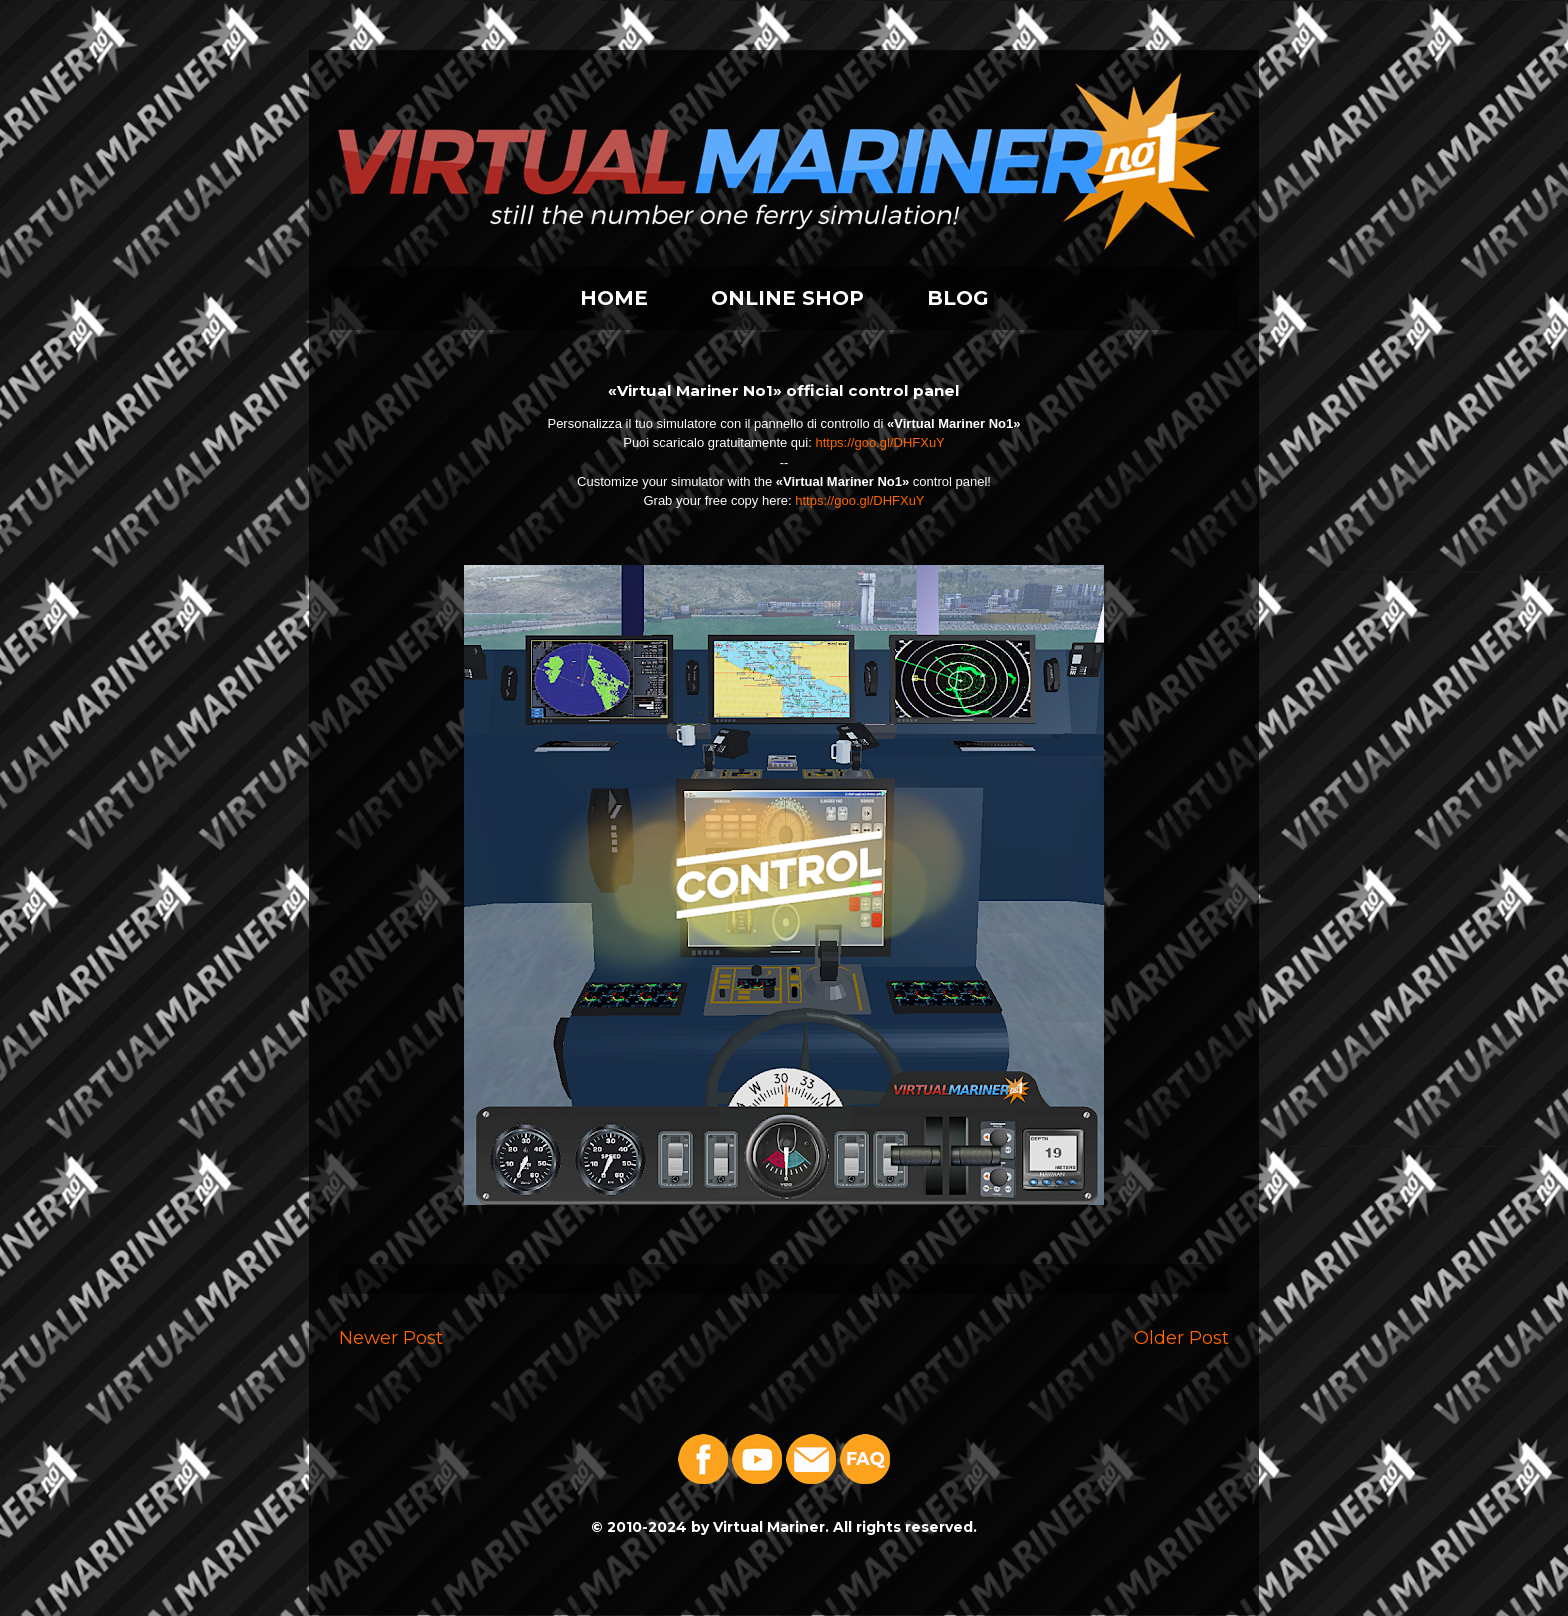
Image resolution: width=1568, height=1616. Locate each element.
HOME (614, 298)
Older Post (1181, 1337)
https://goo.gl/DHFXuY (879, 442)
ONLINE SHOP (787, 298)
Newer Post (391, 1337)
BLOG (958, 298)
